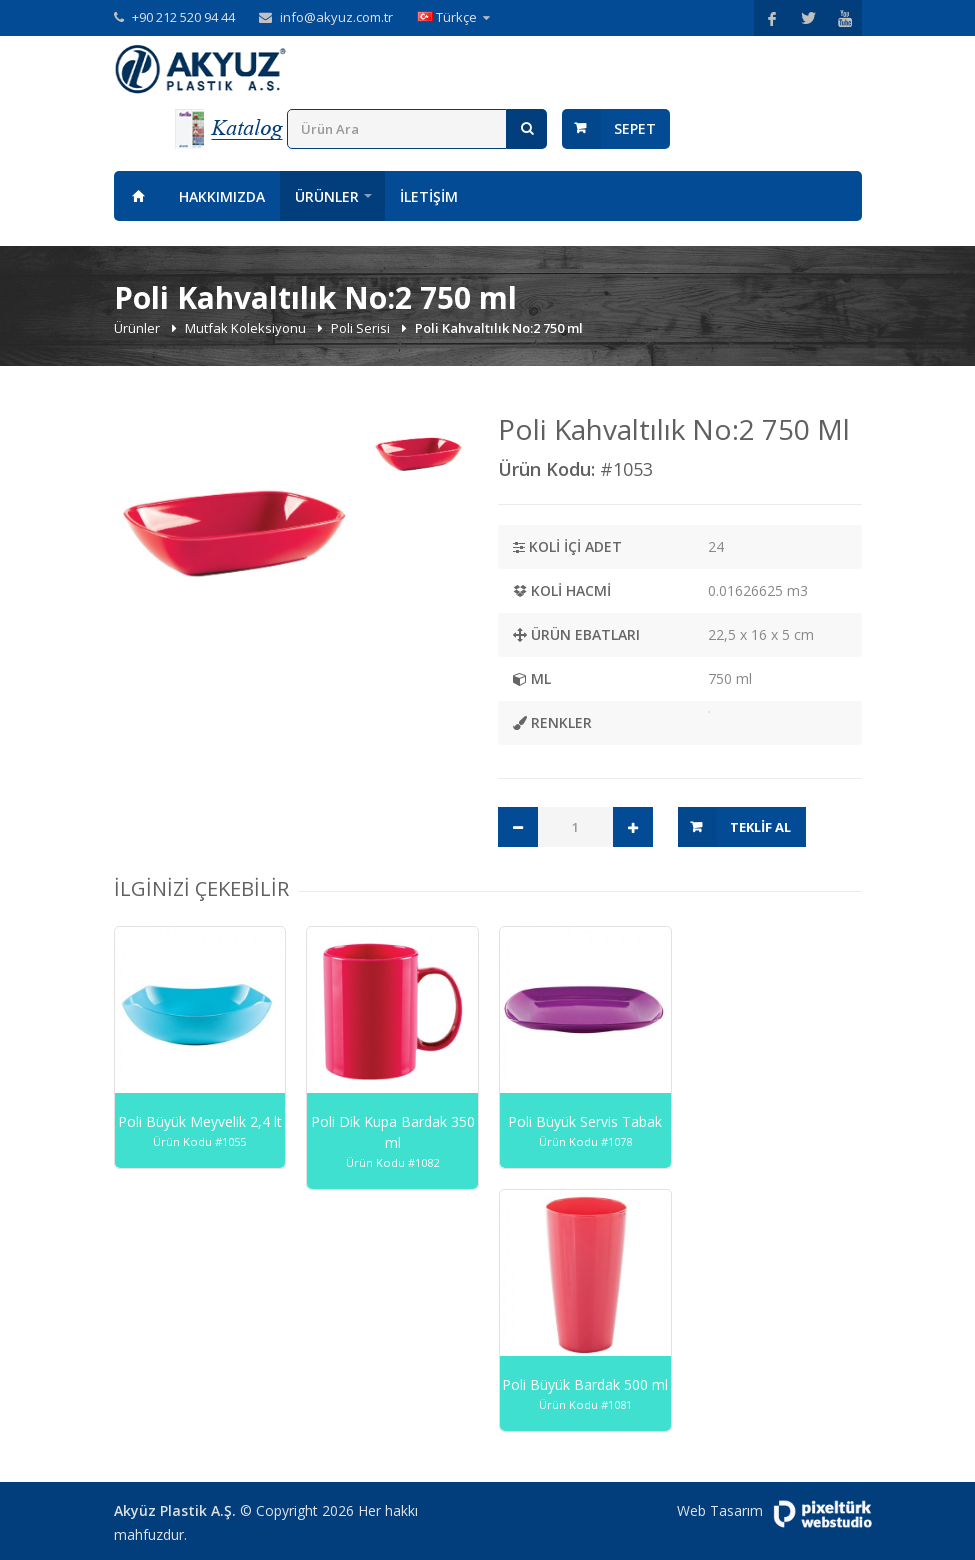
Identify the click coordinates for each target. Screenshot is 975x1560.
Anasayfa (139, 196)
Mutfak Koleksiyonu (247, 328)
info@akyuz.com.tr (336, 17)
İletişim (429, 196)
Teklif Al (760, 827)
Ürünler (327, 196)
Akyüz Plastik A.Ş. (175, 1510)
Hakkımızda (222, 196)
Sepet (635, 128)
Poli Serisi (362, 328)
